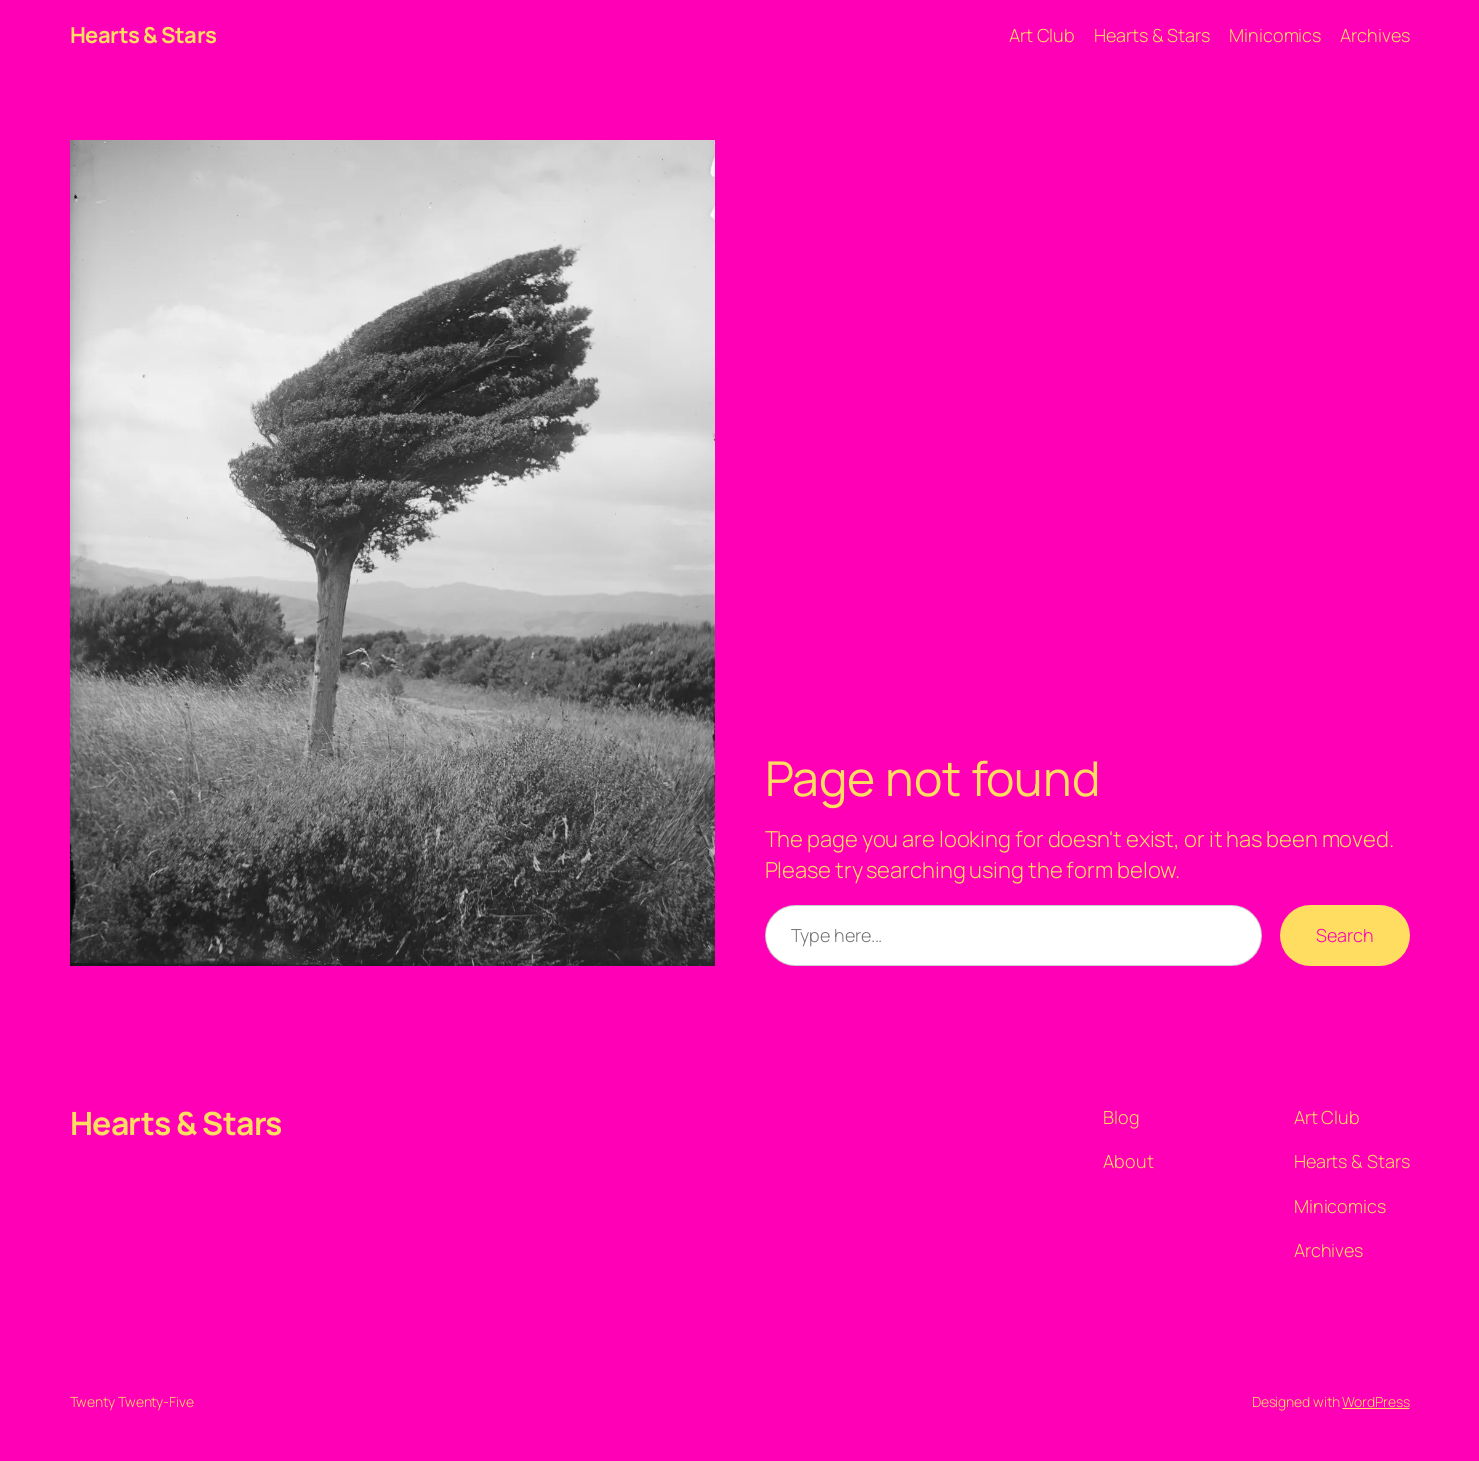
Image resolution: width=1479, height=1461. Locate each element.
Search (1344, 935)
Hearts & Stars (143, 35)
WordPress (1375, 1401)
